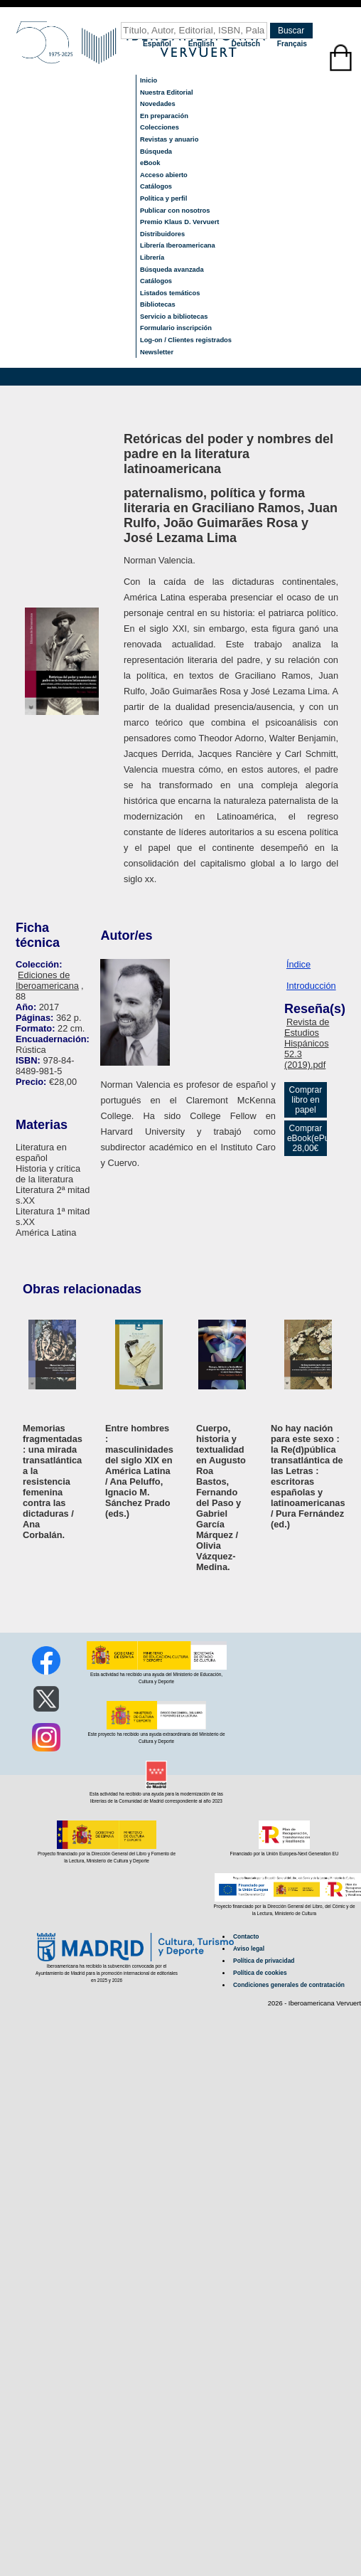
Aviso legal (248, 1948)
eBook (150, 162)
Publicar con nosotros (175, 210)
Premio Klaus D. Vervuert (179, 222)
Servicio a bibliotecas (174, 316)
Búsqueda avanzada (172, 269)
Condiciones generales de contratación (289, 1984)
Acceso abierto (164, 175)
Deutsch (247, 44)
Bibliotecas (158, 304)
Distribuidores (162, 234)
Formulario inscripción (176, 328)
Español (158, 44)
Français (292, 44)
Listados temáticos (170, 293)
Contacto (246, 1936)
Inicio (148, 80)
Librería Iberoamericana (177, 245)
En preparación (164, 116)
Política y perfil (163, 198)
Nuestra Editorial (166, 92)
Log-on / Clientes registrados (186, 340)
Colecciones (159, 127)
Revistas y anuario (169, 139)
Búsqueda (156, 151)
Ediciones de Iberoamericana (47, 980)
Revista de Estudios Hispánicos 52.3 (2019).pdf (306, 1043)
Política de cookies (260, 1972)
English (202, 44)
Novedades (158, 103)
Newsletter (156, 352)
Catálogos (156, 186)
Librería (152, 257)
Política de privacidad (263, 1960)
